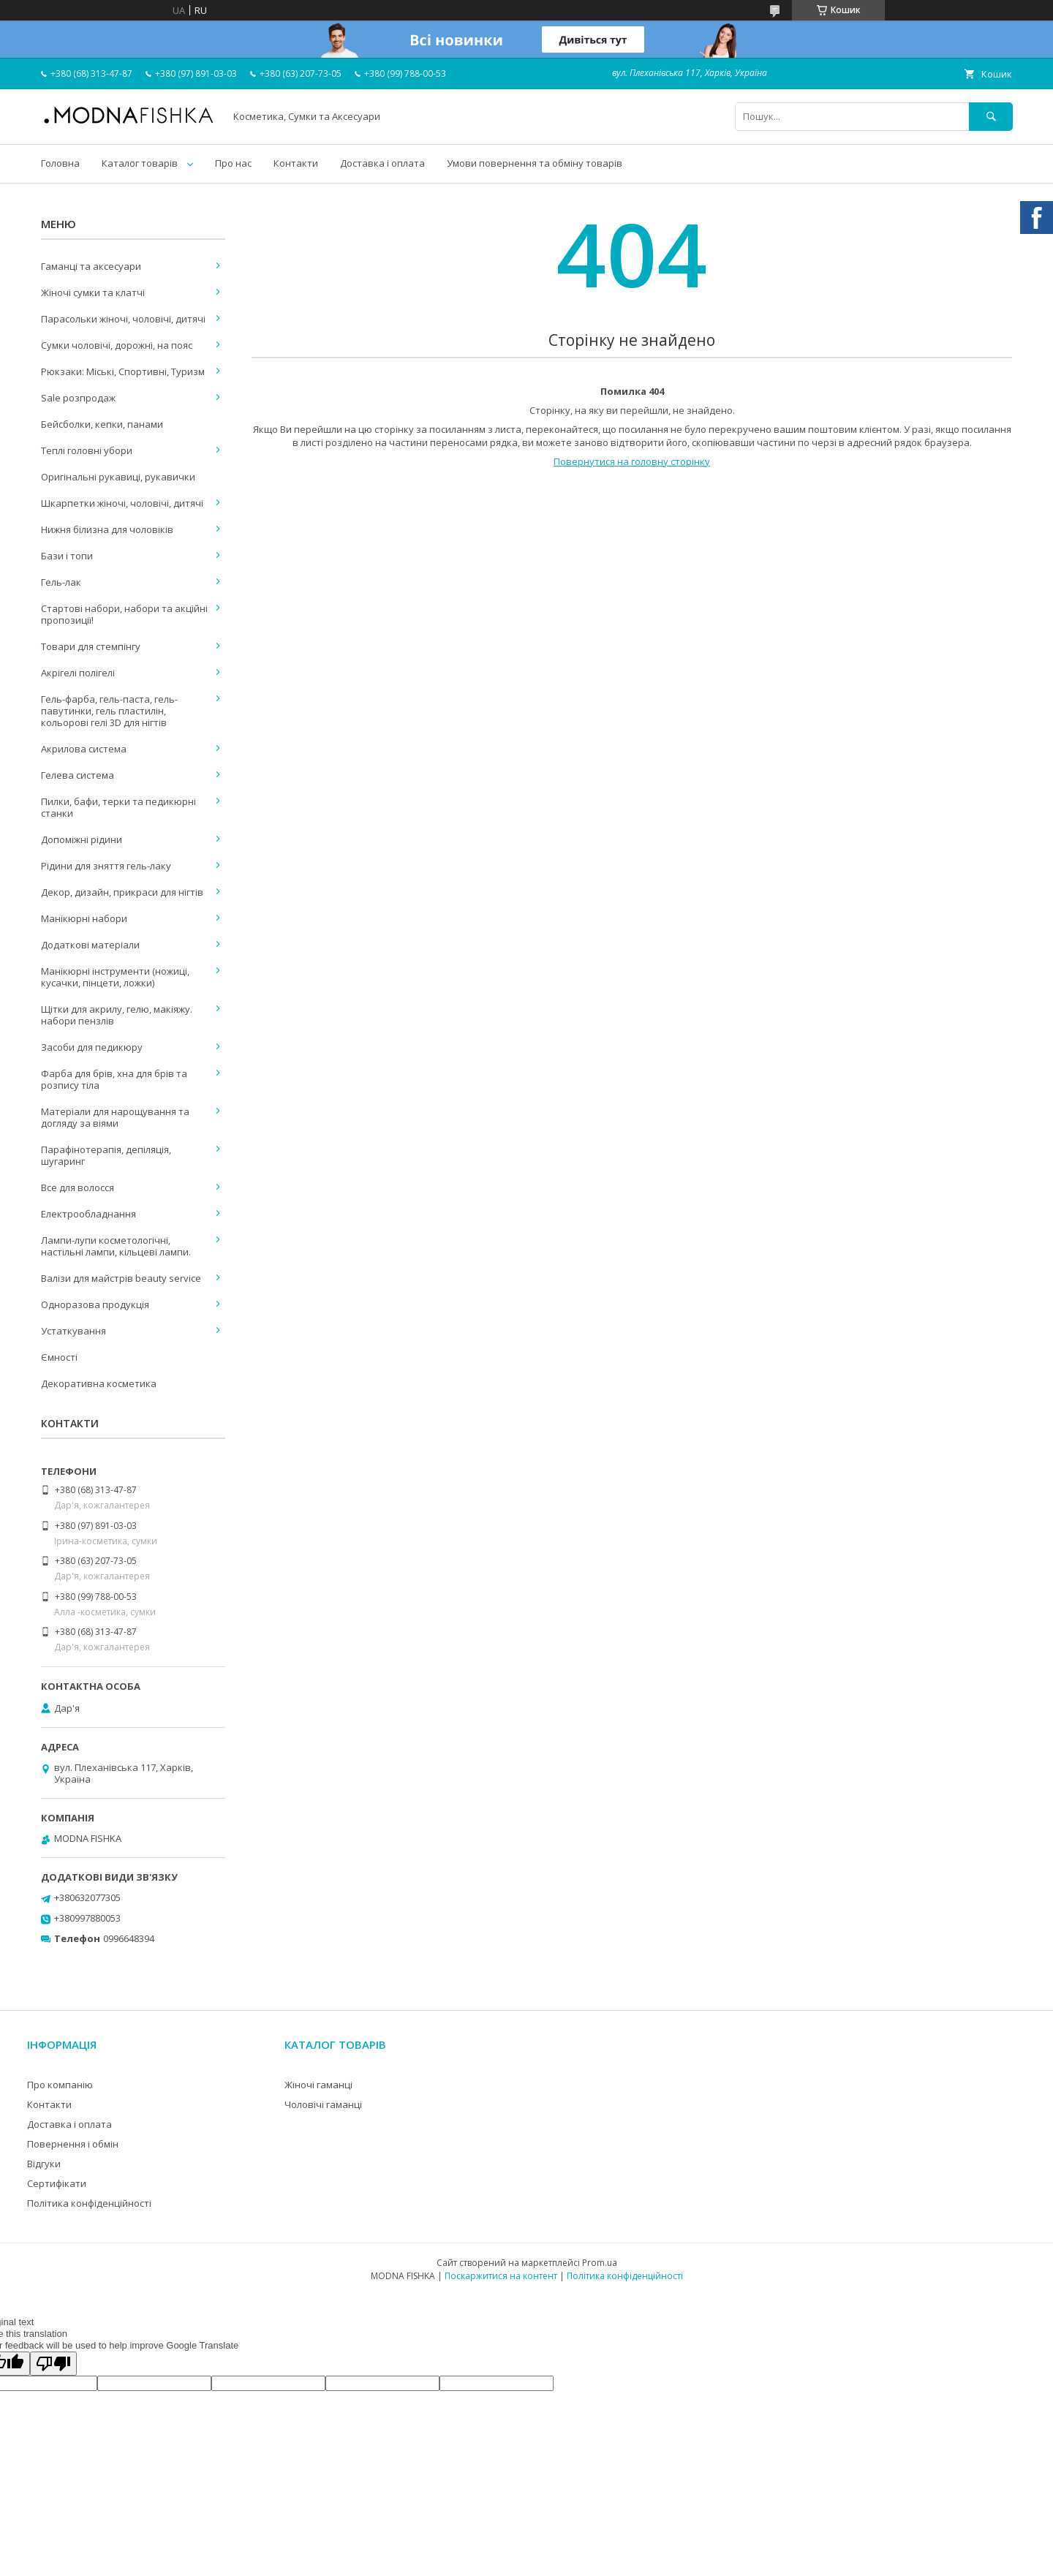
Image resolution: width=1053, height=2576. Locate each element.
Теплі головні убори (86, 450)
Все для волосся (77, 1187)
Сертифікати (56, 2183)
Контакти (295, 163)
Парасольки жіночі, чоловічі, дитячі (123, 318)
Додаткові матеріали (90, 944)
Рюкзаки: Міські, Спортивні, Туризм (123, 371)
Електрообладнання (88, 1213)
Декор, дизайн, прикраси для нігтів (122, 892)
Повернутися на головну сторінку (632, 461)
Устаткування (73, 1330)
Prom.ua (599, 2262)
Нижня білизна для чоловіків (107, 529)
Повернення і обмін (72, 2143)
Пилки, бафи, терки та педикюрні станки (118, 807)
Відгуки (44, 2163)
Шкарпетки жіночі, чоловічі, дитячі (122, 503)
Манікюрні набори (84, 918)
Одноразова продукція (95, 1304)
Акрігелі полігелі (78, 672)
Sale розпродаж (78, 397)
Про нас (233, 163)
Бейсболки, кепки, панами (102, 424)
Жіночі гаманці (318, 2084)
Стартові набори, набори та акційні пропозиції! (124, 614)
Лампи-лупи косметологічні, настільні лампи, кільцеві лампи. (116, 1246)
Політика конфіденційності (89, 2203)
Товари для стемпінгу (90, 646)
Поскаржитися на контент (501, 2276)
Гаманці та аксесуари (91, 266)
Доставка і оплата (382, 163)
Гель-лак (61, 582)
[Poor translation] (53, 2364)
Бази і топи (67, 555)
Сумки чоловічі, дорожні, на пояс (116, 345)
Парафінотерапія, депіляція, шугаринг (106, 1155)
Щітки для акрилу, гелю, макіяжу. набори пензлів (116, 1014)
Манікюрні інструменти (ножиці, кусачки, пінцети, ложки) (115, 976)
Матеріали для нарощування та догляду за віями (115, 1117)
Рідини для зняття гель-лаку (106, 865)
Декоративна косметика (98, 1383)
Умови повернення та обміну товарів (534, 163)
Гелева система (77, 775)
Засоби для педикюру (92, 1047)
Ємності (59, 1357)
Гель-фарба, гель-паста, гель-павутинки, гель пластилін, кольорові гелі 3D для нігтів (109, 710)
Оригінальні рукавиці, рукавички (118, 476)
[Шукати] (991, 116)
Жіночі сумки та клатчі (93, 292)
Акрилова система (84, 748)
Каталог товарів (140, 163)
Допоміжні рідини (81, 839)
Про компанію (60, 2084)
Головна (60, 163)
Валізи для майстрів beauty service (121, 1278)
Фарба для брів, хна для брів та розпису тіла (114, 1079)
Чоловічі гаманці (323, 2104)
